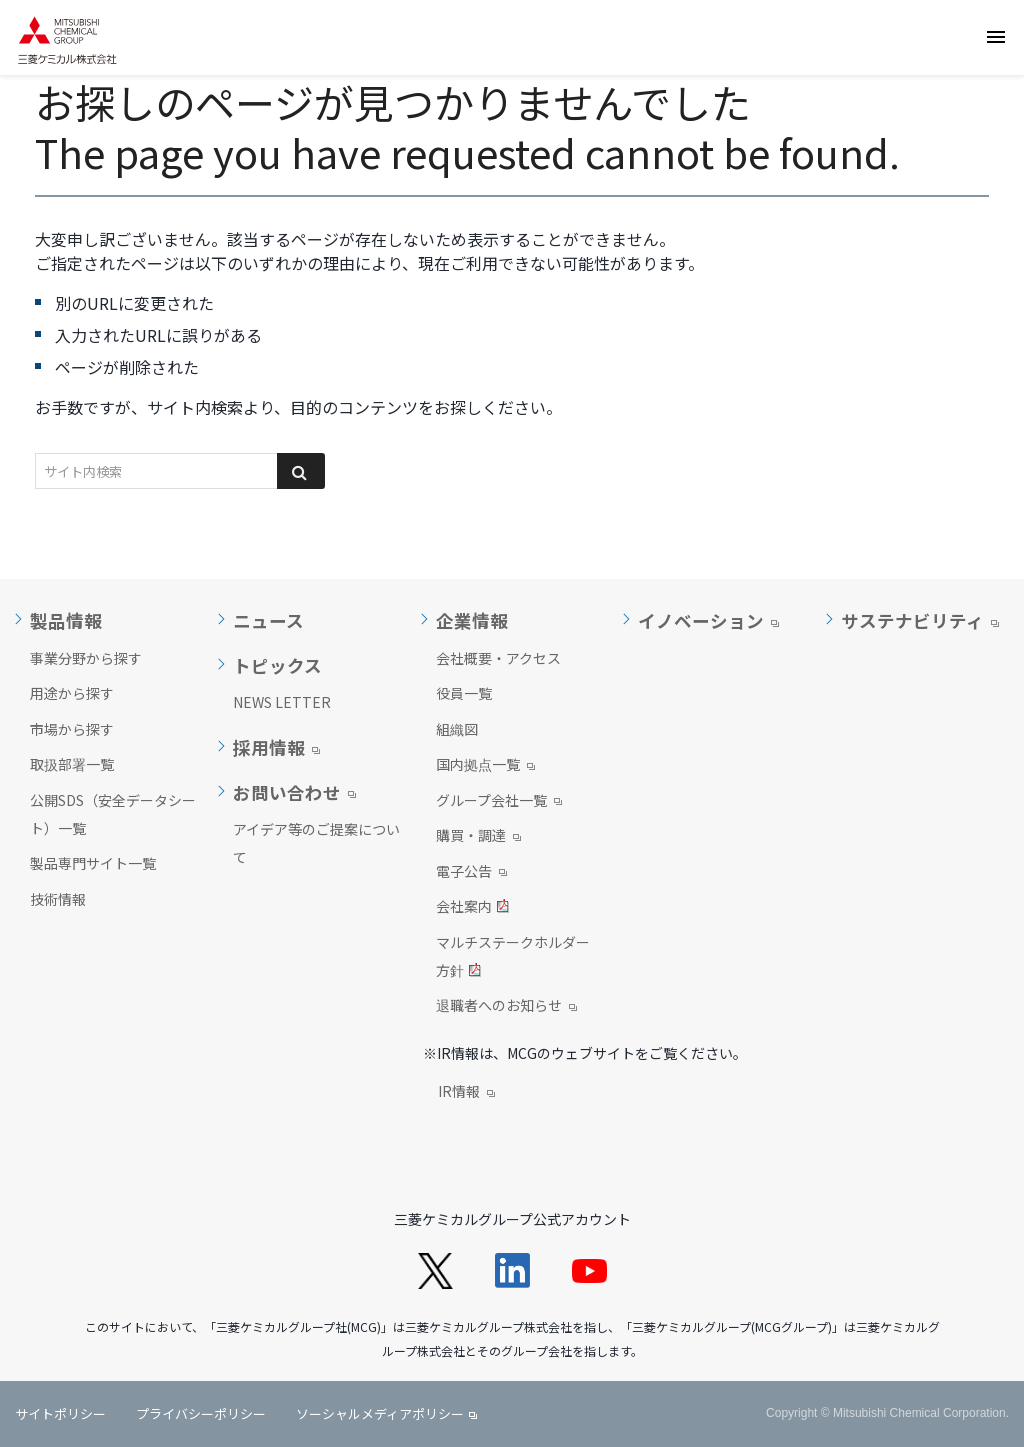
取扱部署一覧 (72, 764)
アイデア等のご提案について (316, 843)
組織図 (457, 729)
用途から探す (72, 693)
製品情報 (66, 621)
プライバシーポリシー (201, 1413)
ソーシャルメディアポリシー (380, 1413)
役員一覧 (464, 693)
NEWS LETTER (282, 702)
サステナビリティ (912, 621)
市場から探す (72, 729)
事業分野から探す (86, 658)
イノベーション (701, 621)
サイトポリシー (60, 1413)
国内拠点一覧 (485, 766)
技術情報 (58, 899)
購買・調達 (478, 837)
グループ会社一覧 (499, 802)
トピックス (277, 666)
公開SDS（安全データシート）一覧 (113, 814)
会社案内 (472, 908)
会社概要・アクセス (498, 658)
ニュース (268, 621)
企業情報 (472, 621)
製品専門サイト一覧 (93, 863)
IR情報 (466, 1093)
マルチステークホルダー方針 (513, 958)
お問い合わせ (287, 793)
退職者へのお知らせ (506, 1007)
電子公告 (471, 873)
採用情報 (269, 748)
